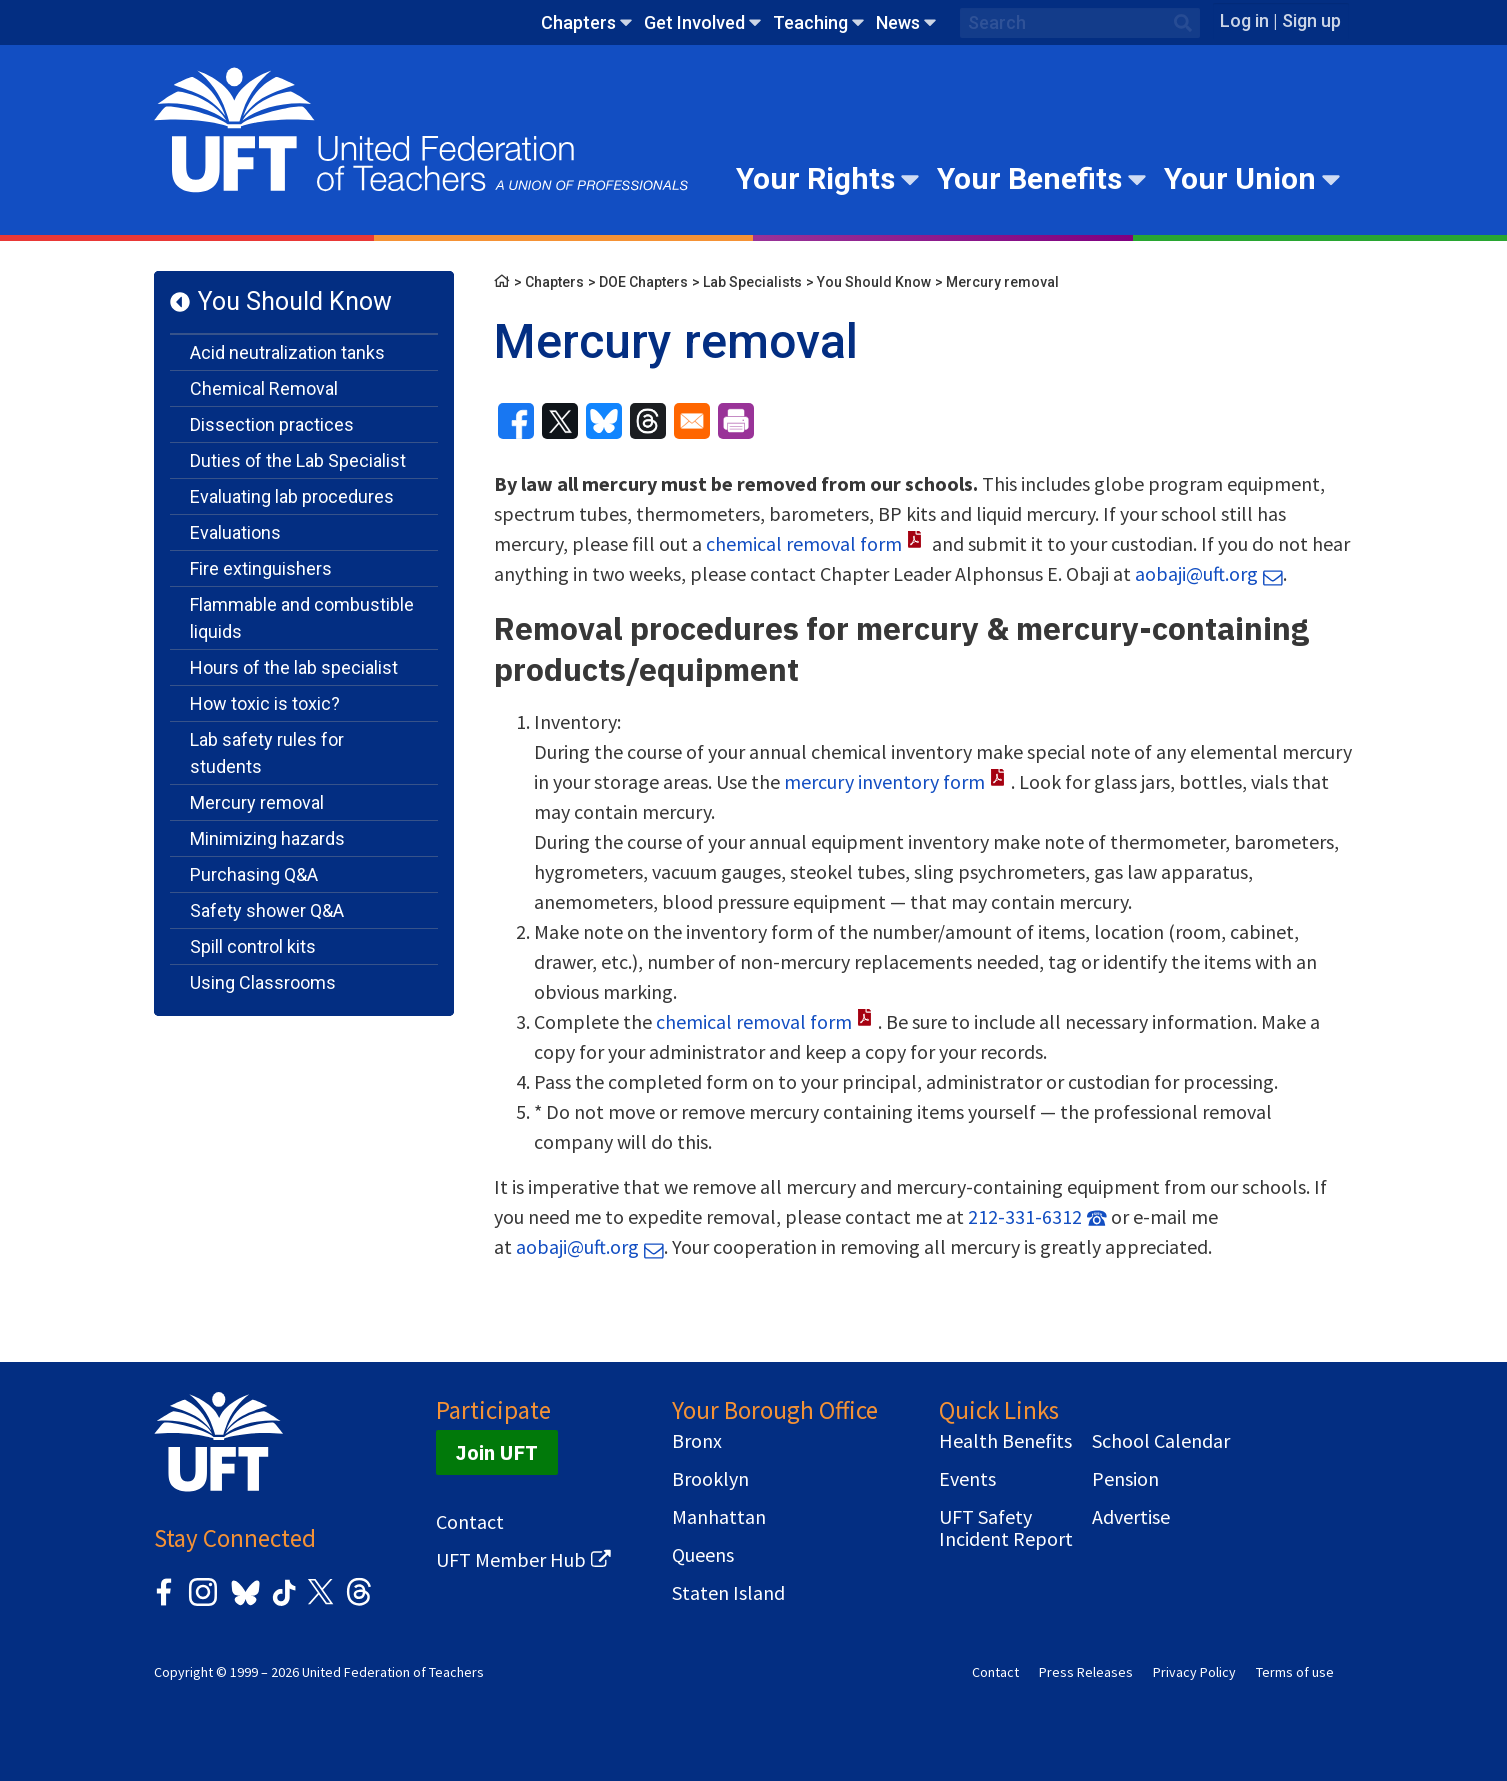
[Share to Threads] (648, 421)
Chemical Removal (264, 388)
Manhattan (719, 1517)
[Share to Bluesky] (604, 421)
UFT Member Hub (511, 1560)
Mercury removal (257, 802)
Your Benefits (1029, 178)
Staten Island (728, 1593)
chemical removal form (804, 543)
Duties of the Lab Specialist (298, 460)
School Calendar (1161, 1441)
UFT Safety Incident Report (1006, 1528)
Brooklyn (710, 1479)
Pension (1125, 1479)
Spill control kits (253, 946)
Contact (470, 1522)
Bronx (697, 1441)
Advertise (1131, 1517)
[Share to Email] (692, 421)
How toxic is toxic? (265, 703)
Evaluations (235, 532)
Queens (703, 1555)
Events (967, 1479)
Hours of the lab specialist (294, 667)
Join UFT (497, 1452)
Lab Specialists (752, 282)
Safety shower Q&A (267, 910)
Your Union (1240, 178)
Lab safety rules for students (267, 753)
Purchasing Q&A (254, 874)
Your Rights (815, 178)
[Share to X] (560, 421)
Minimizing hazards (267, 838)
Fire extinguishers (261, 568)
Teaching (810, 22)
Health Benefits (1005, 1441)
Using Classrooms (263, 982)
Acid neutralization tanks (287, 352)
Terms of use (1295, 1672)
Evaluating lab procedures (292, 496)
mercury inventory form (884, 781)
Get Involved (694, 22)
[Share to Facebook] (516, 421)
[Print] (736, 421)
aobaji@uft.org (1196, 573)
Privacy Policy (1194, 1672)
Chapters (578, 22)
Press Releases (1086, 1672)
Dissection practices (272, 424)
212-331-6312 (1025, 1216)
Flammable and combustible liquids (302, 618)
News (898, 22)
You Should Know (295, 301)
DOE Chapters (643, 282)
